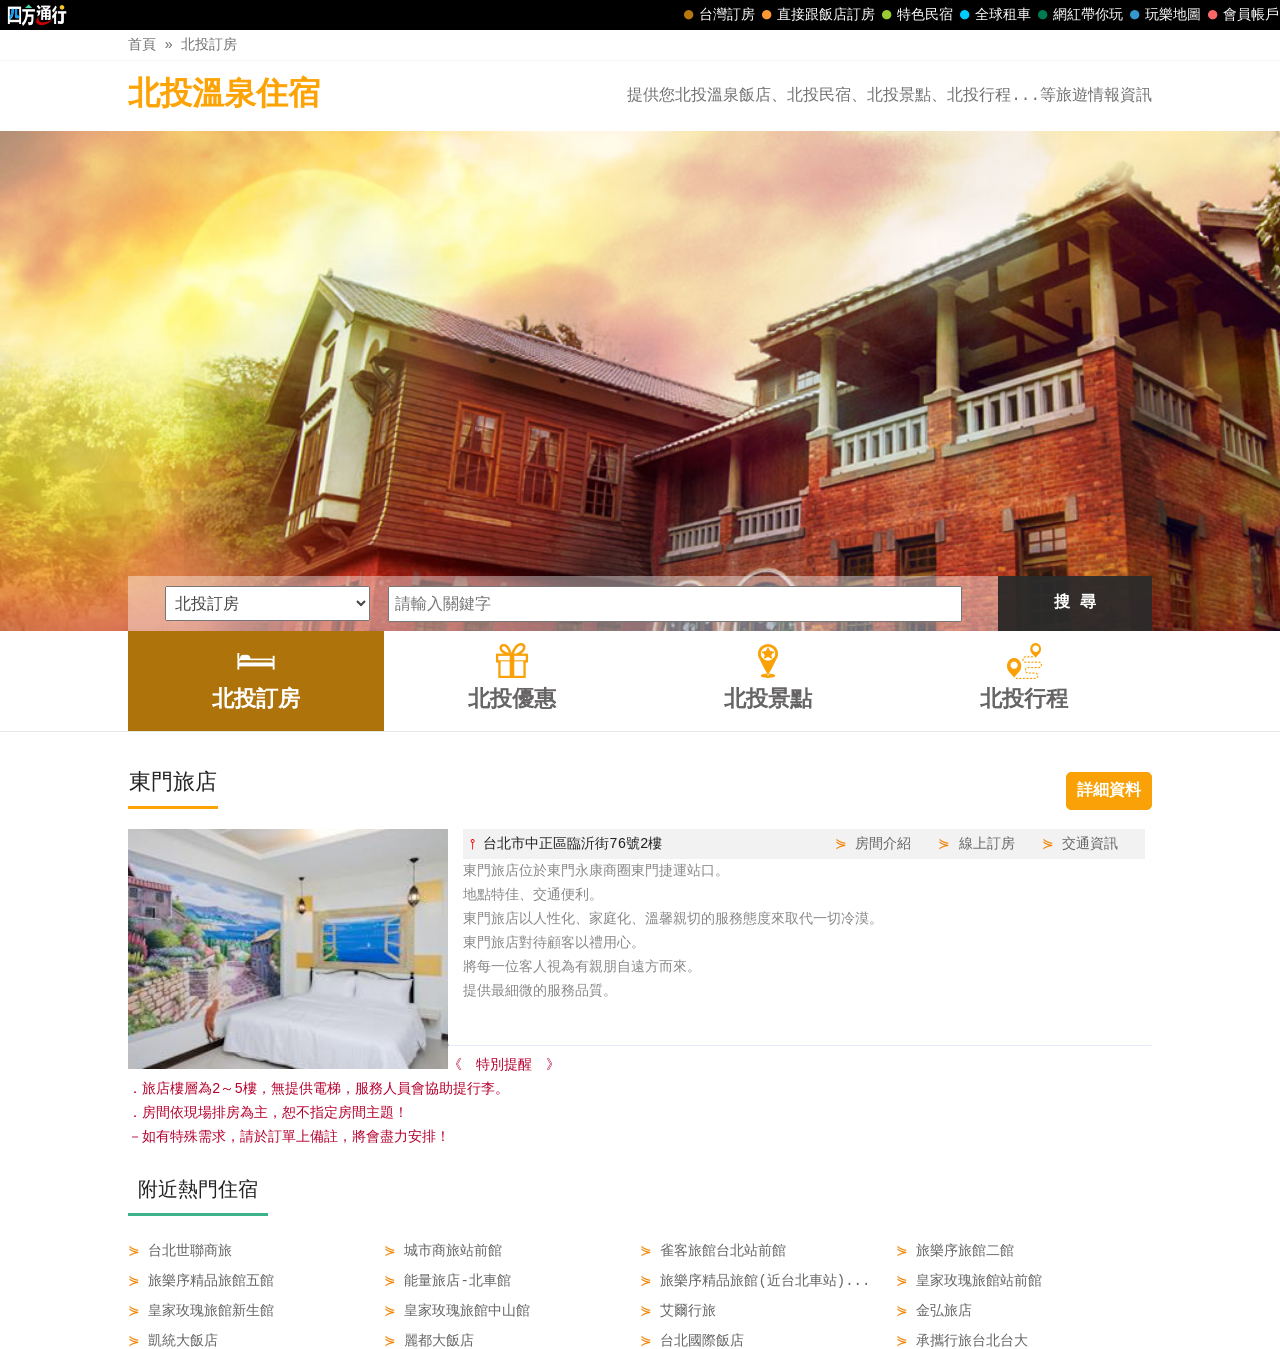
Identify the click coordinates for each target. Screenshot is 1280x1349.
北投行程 (762, 1291)
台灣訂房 (717, 15)
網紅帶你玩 (1078, 15)
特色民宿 (915, 15)
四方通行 (637, 1333)
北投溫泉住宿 (224, 95)
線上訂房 (987, 610)
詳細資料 (1109, 558)
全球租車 (993, 15)
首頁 (142, 44)
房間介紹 (883, 610)
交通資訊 (1090, 610)
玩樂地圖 (1163, 15)
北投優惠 (593, 1291)
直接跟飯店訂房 (816, 15)
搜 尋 (1075, 370)
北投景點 (677, 1291)
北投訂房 (209, 44)
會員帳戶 (1241, 15)
